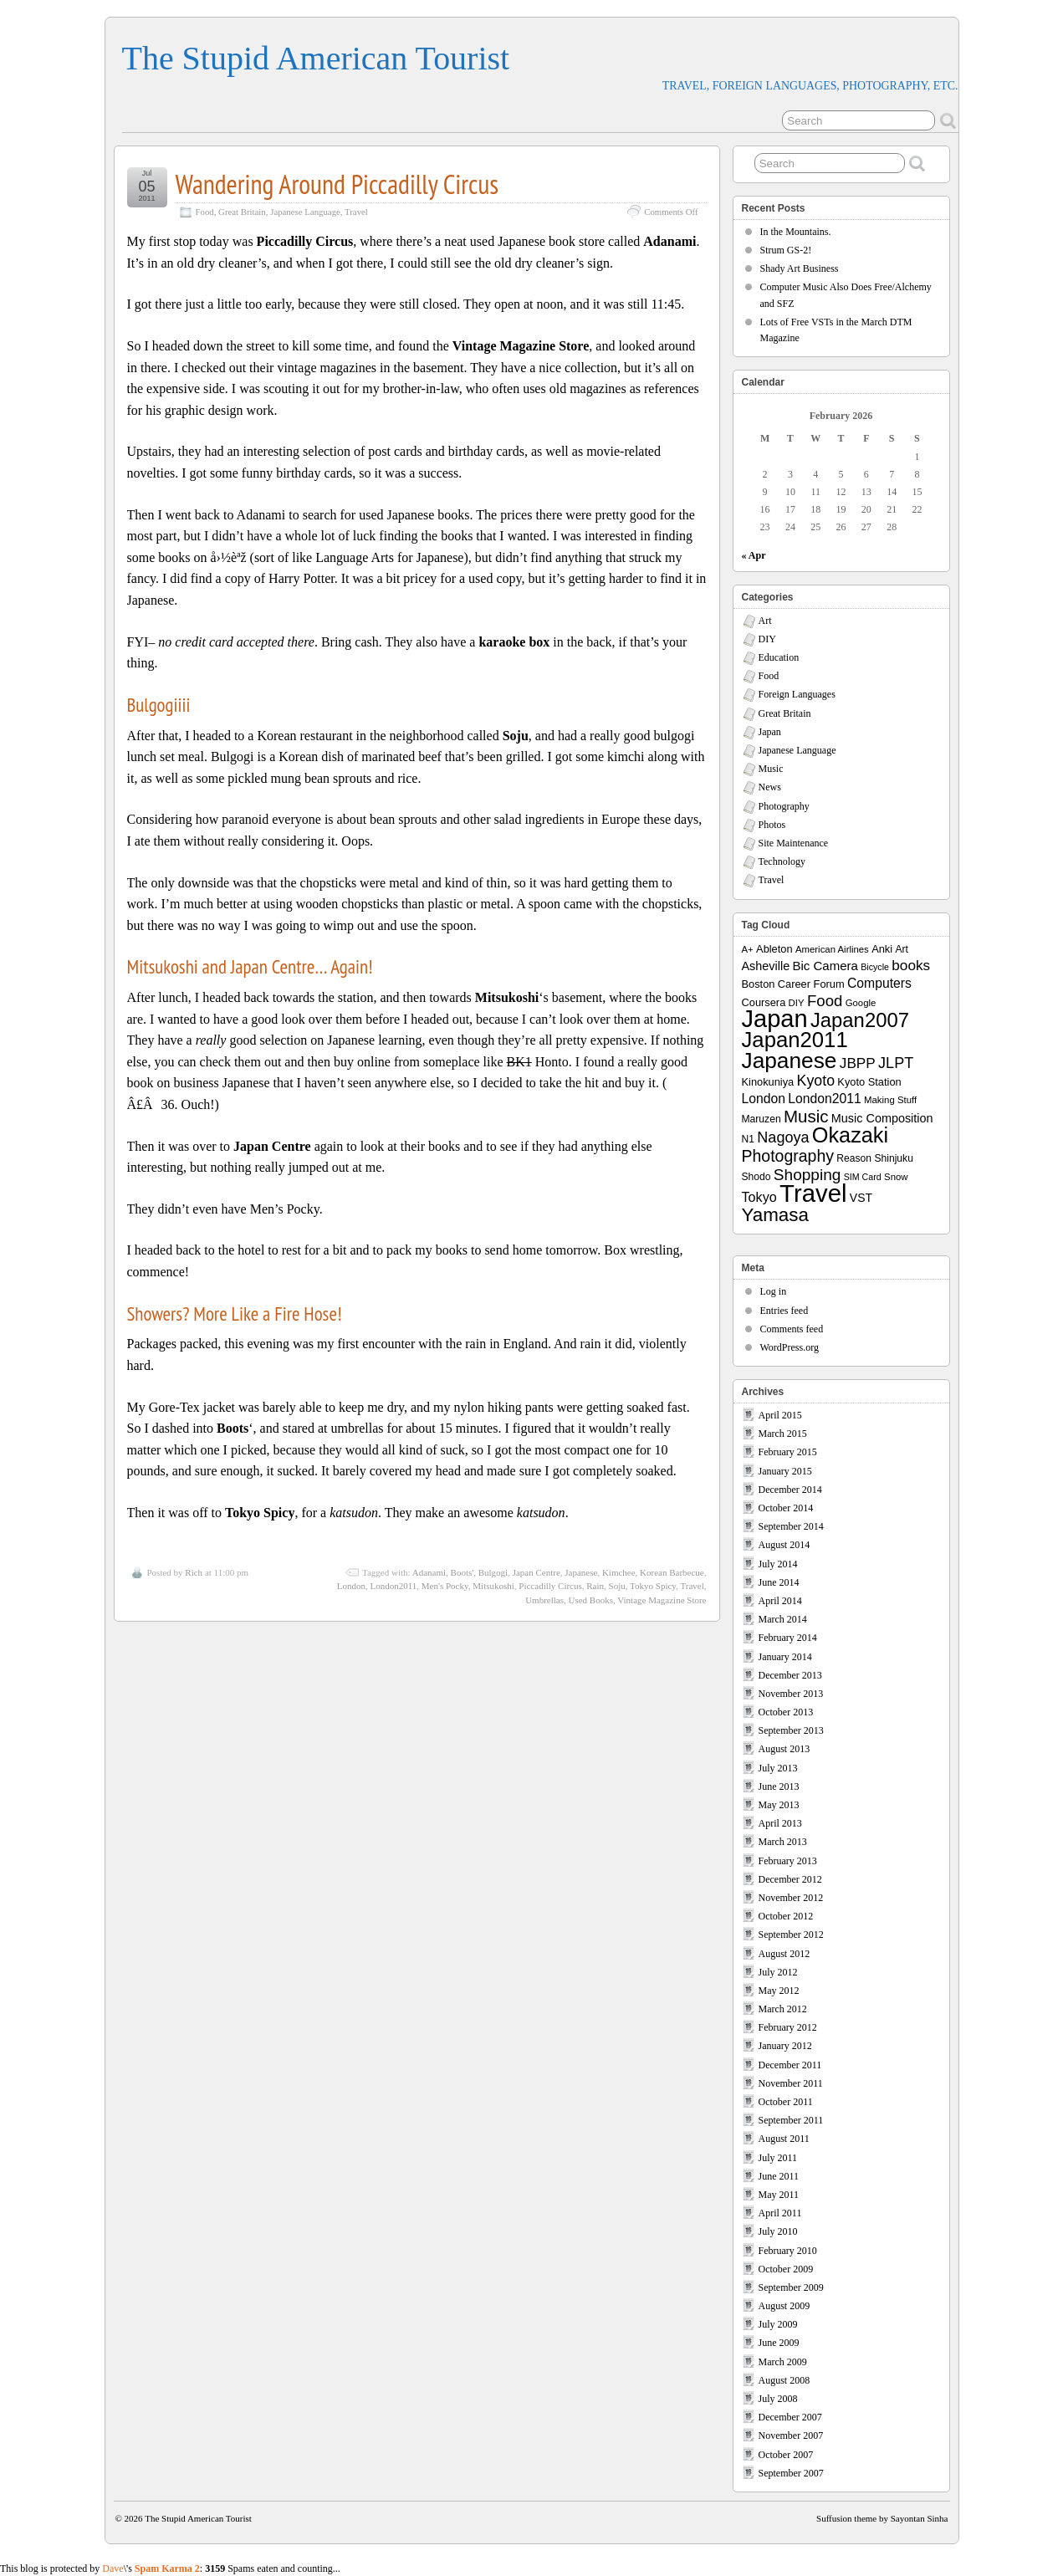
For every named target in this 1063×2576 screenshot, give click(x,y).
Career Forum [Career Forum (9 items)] (811, 984)
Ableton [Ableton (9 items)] (774, 949)
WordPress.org (789, 1347)
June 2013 (779, 1786)
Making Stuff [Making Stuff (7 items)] (890, 1100)
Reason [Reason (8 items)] (853, 1158)
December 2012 (790, 1879)
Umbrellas (544, 1600)
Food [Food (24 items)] (824, 1000)
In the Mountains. (795, 232)
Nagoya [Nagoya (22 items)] (783, 1137)
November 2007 (791, 2435)
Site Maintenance (794, 843)
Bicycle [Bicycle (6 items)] (875, 967)
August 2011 (784, 2138)
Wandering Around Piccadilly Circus (337, 184)
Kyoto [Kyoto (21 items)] (816, 1080)
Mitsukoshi (493, 1586)
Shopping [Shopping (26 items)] (807, 1174)
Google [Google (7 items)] (861, 1003)
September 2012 (791, 1934)
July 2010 (778, 2231)
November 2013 (791, 1693)
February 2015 (788, 1452)
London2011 (394, 1586)
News (770, 787)
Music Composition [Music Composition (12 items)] (882, 1118)
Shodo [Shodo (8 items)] (756, 1177)
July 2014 (778, 1564)
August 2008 (784, 2380)
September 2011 (791, 2120)
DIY (767, 639)
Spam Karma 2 (167, 2568)
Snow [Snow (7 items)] (895, 1177)
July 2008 (778, 2399)
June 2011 (779, 2176)
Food (205, 212)
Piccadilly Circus (550, 1586)
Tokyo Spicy (653, 1586)
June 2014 (779, 1582)
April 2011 (780, 2213)
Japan (770, 732)
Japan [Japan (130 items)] (775, 1018)
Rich (193, 1572)
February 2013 (788, 1861)
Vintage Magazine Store (661, 1600)
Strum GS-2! (786, 250)
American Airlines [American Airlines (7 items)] (832, 949)
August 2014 (784, 1545)
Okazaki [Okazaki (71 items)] (850, 1135)
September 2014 (791, 1526)
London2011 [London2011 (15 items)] (824, 1098)
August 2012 (784, 1954)
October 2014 (786, 1508)
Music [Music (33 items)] (806, 1116)
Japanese (581, 1572)
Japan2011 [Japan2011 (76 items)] (795, 1039)
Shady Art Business (799, 268)
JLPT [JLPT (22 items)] (895, 1063)
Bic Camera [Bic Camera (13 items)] (825, 965)
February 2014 (788, 1637)
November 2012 (791, 1898)
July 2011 (778, 2158)
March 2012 (783, 2009)
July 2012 (778, 1972)
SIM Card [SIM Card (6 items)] (863, 1177)
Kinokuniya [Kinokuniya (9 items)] (768, 1082)
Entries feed (784, 1310)
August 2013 (784, 1749)
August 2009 (784, 2306)
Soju (617, 1586)
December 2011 (790, 2065)
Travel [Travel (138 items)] (812, 1193)
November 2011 (791, 2083)
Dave (112, 2568)
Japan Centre (536, 1572)
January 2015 (785, 1471)
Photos (772, 825)
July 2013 (778, 1768)
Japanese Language (305, 212)
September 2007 (791, 2473)
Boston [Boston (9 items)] (758, 984)
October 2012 (786, 1916)
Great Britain (242, 212)
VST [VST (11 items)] (861, 1197)
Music (771, 768)
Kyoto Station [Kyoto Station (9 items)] (869, 1082)
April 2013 (780, 1823)
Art (765, 620)
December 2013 (790, 1675)
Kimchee (619, 1572)
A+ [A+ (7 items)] (748, 949)
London (351, 1586)
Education (779, 657)
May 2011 (779, 2194)
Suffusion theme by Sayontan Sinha (882, 2518)
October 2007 (786, 2455)
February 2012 (788, 2027)
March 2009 (783, 2362)
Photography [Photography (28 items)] (788, 1156)
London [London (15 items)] (763, 1098)
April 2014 (780, 1601)
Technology (782, 861)
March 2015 (783, 1433)
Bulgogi (493, 1572)
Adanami (429, 1572)
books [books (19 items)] (911, 965)
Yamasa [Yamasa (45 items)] (775, 1214)
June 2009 (779, 2343)
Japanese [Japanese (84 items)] (789, 1060)
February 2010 (788, 2251)
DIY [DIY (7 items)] (797, 1003)
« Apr (754, 555)
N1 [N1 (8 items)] (748, 1139)
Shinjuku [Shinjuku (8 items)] (893, 1158)
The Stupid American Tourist (316, 58)
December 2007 (790, 2417)
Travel (356, 212)
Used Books (590, 1600)
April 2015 (780, 1415)
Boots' (462, 1572)
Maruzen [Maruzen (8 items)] (761, 1119)
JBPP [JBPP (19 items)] (858, 1063)
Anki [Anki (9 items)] (881, 949)
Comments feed (792, 1329)
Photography (784, 806)
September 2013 (791, 1730)
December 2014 (790, 1489)
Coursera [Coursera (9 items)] (764, 1002)
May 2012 (779, 1990)
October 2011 (786, 2102)
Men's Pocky (445, 1586)
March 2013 (783, 1842)
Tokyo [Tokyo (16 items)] (759, 1196)
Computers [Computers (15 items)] (879, 983)
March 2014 (783, 1619)
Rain (595, 1586)
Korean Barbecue (672, 1572)
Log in (773, 1291)
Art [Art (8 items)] (901, 949)
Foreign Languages (797, 694)
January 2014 (785, 1657)
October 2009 (786, 2269)
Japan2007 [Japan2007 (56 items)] (859, 1020)
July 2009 (778, 2324)
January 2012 (785, 2046)
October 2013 (786, 1712)
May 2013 (779, 1805)
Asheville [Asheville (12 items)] (766, 966)
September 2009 (791, 2287)
